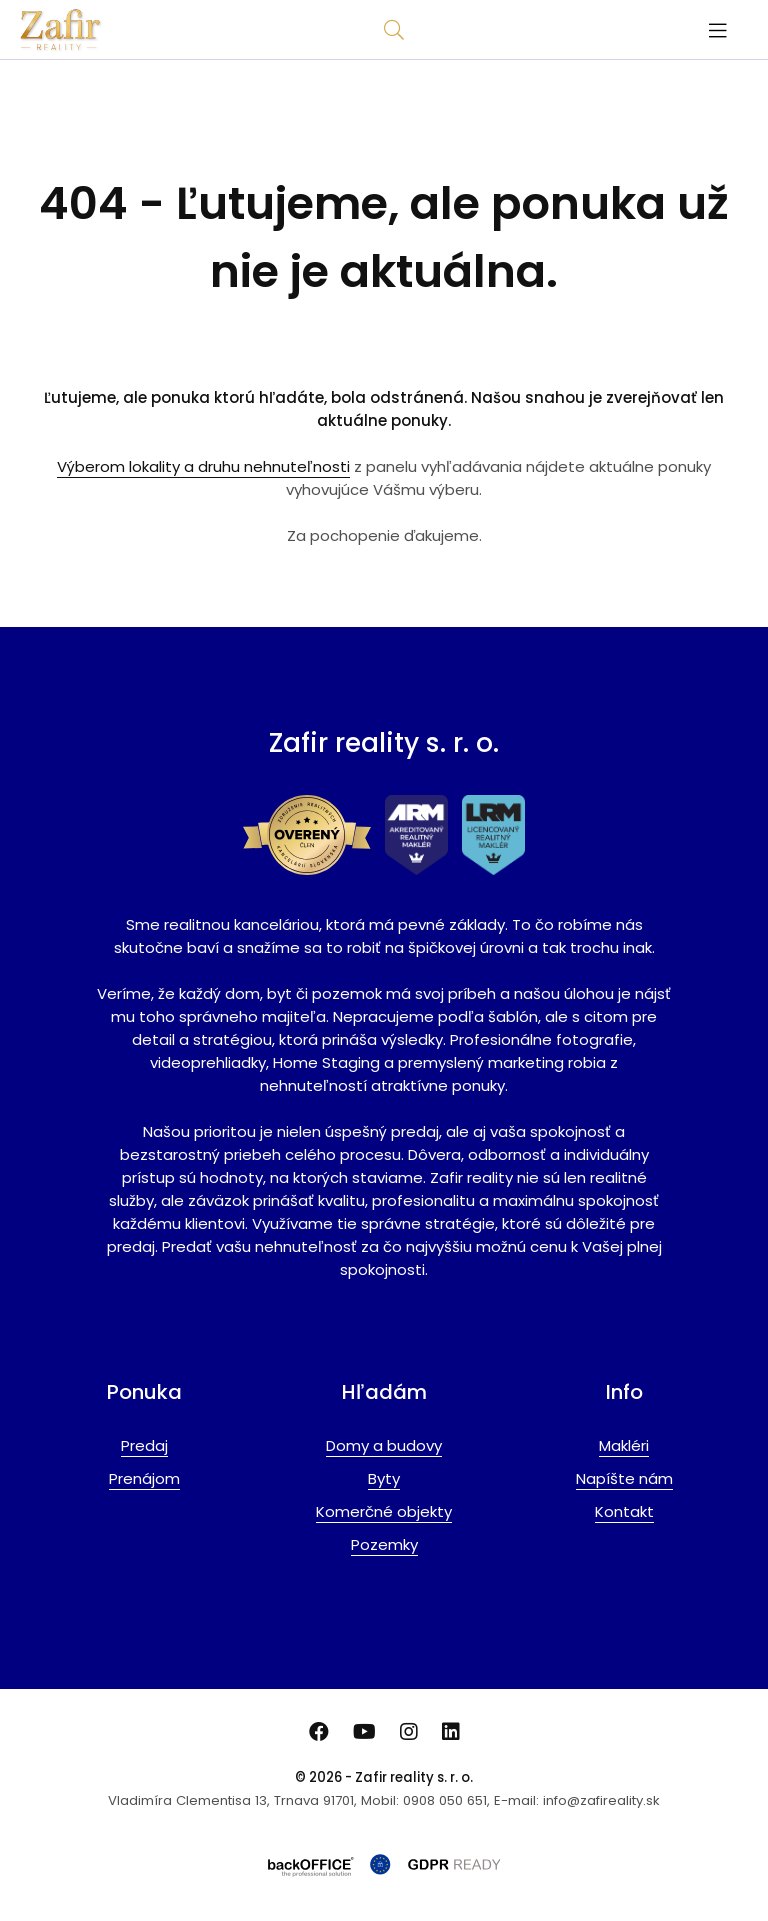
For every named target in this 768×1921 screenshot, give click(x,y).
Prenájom (144, 1478)
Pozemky (384, 1544)
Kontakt (624, 1511)
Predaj (144, 1445)
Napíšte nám (624, 1478)
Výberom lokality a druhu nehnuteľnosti (203, 466)
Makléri (624, 1445)
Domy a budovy (384, 1445)
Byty (384, 1478)
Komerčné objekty (384, 1511)
